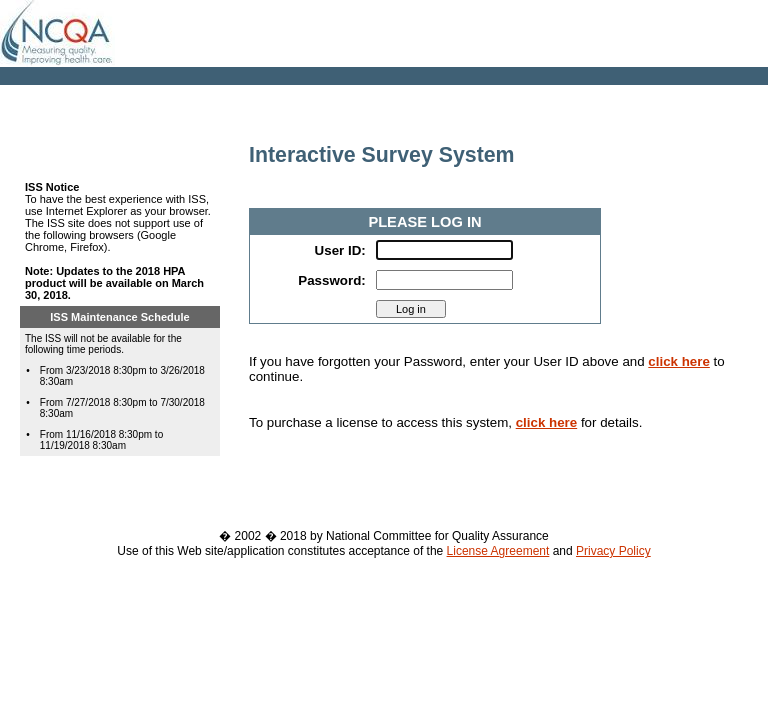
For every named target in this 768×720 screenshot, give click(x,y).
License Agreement (498, 551)
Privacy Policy (613, 551)
